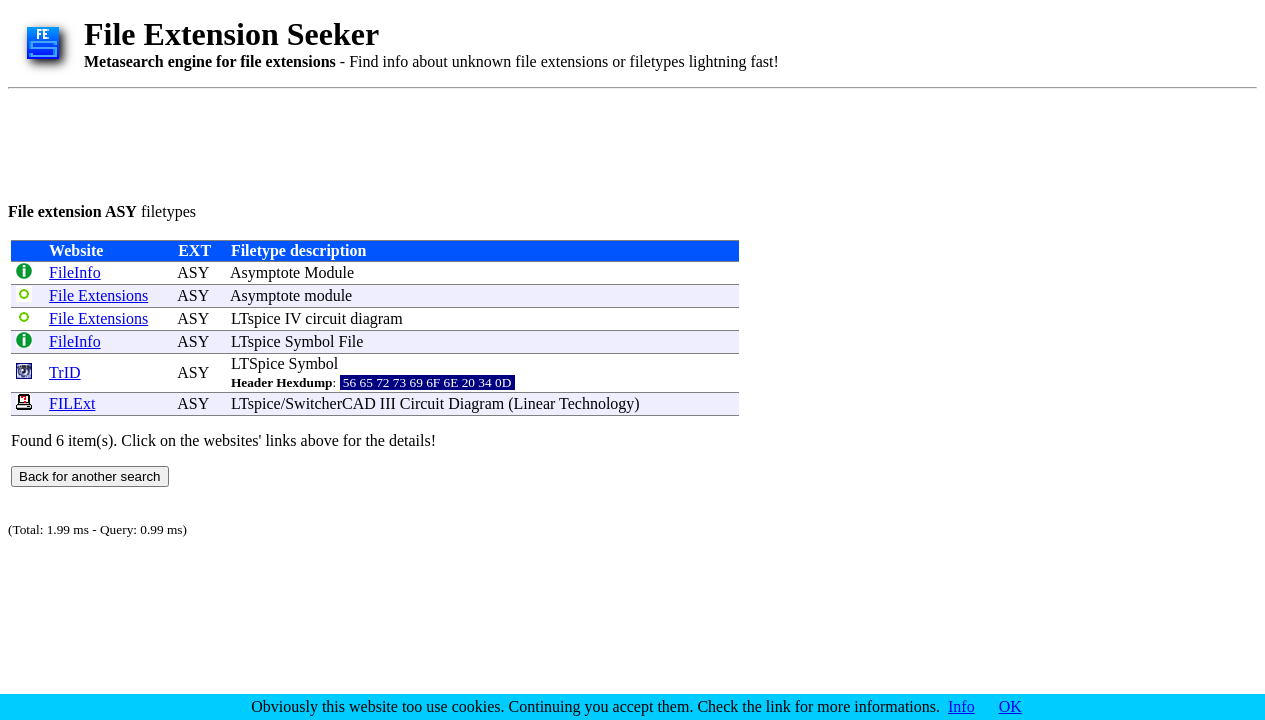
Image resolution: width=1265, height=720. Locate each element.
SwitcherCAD (330, 403)
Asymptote (265, 272)
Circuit (422, 403)
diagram (376, 318)
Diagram (476, 403)
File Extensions (98, 295)
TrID (64, 372)
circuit (325, 318)
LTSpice (258, 363)
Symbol (310, 341)
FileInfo (75, 272)
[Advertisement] (372, 142)
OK (1010, 706)
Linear (535, 403)
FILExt (72, 403)
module (328, 295)
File (351, 341)
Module (329, 272)
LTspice (256, 318)
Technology (596, 403)
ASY (192, 272)
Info (961, 706)
